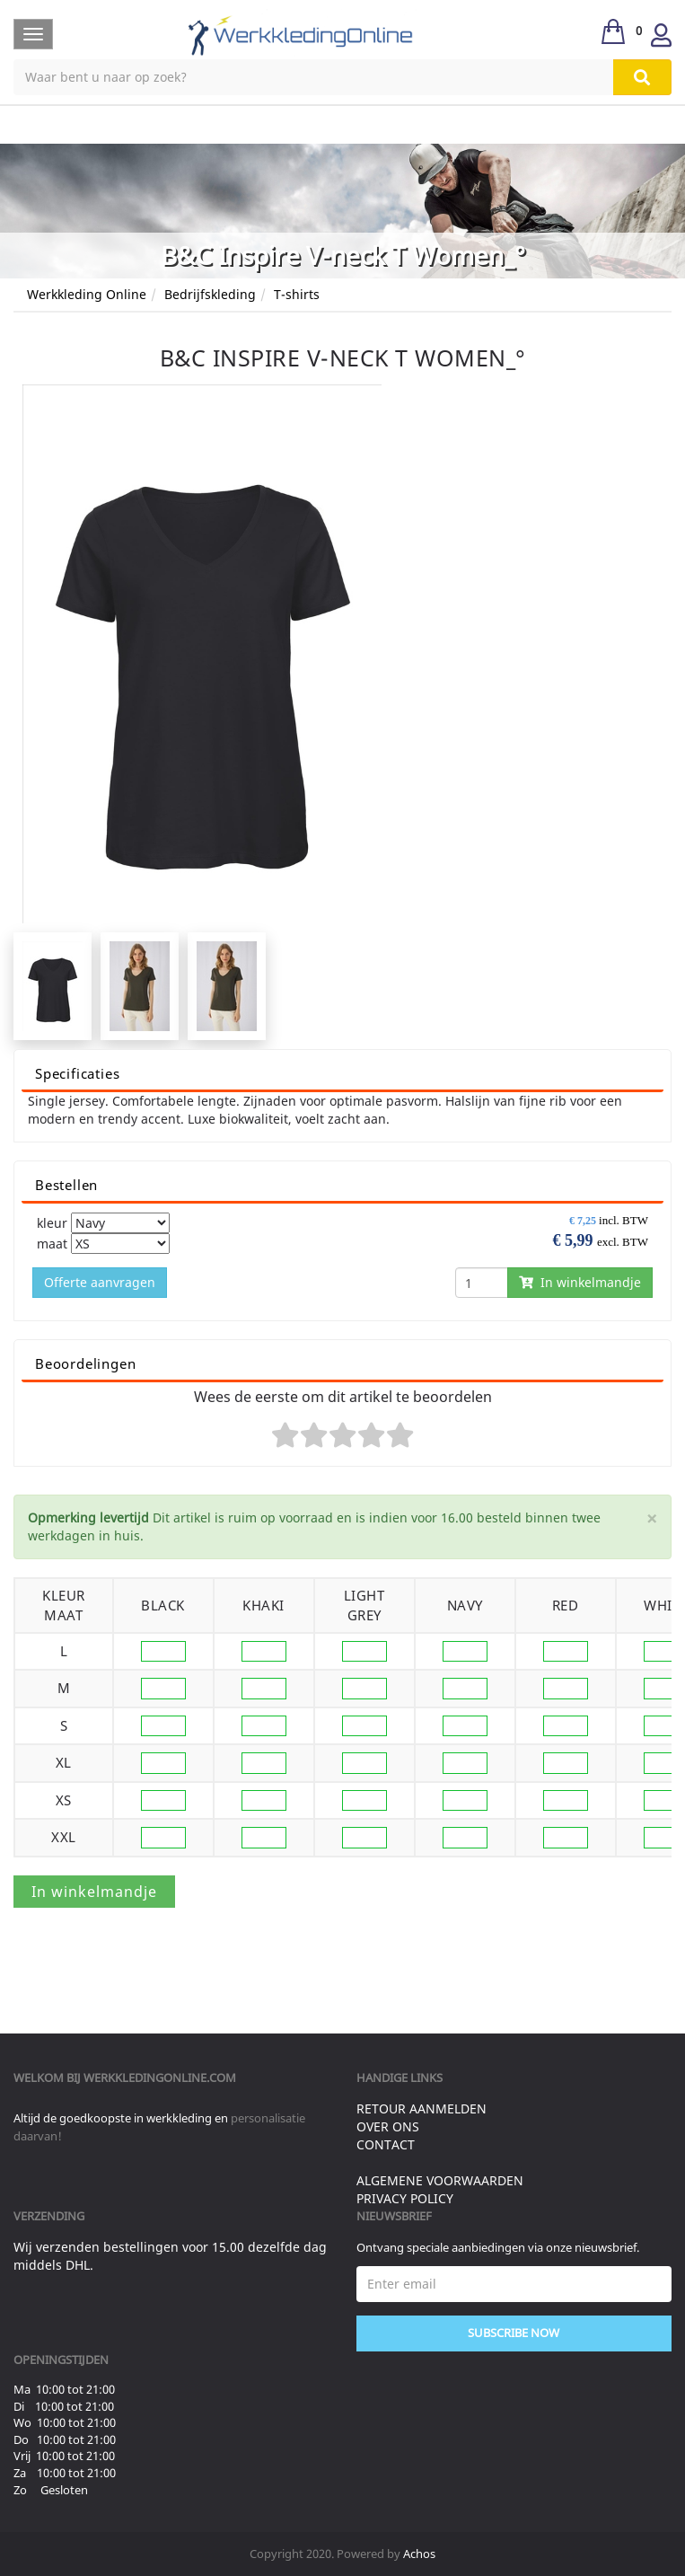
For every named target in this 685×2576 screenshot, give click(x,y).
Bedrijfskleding (210, 294)
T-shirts (297, 294)
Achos (419, 2553)
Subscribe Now (513, 2333)
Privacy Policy (404, 2198)
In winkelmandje (580, 1282)
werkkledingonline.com (159, 2077)
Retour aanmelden (421, 2108)
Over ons (387, 2126)
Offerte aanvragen (99, 1282)
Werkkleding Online (86, 294)
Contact (385, 2144)
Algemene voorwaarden (439, 2180)
